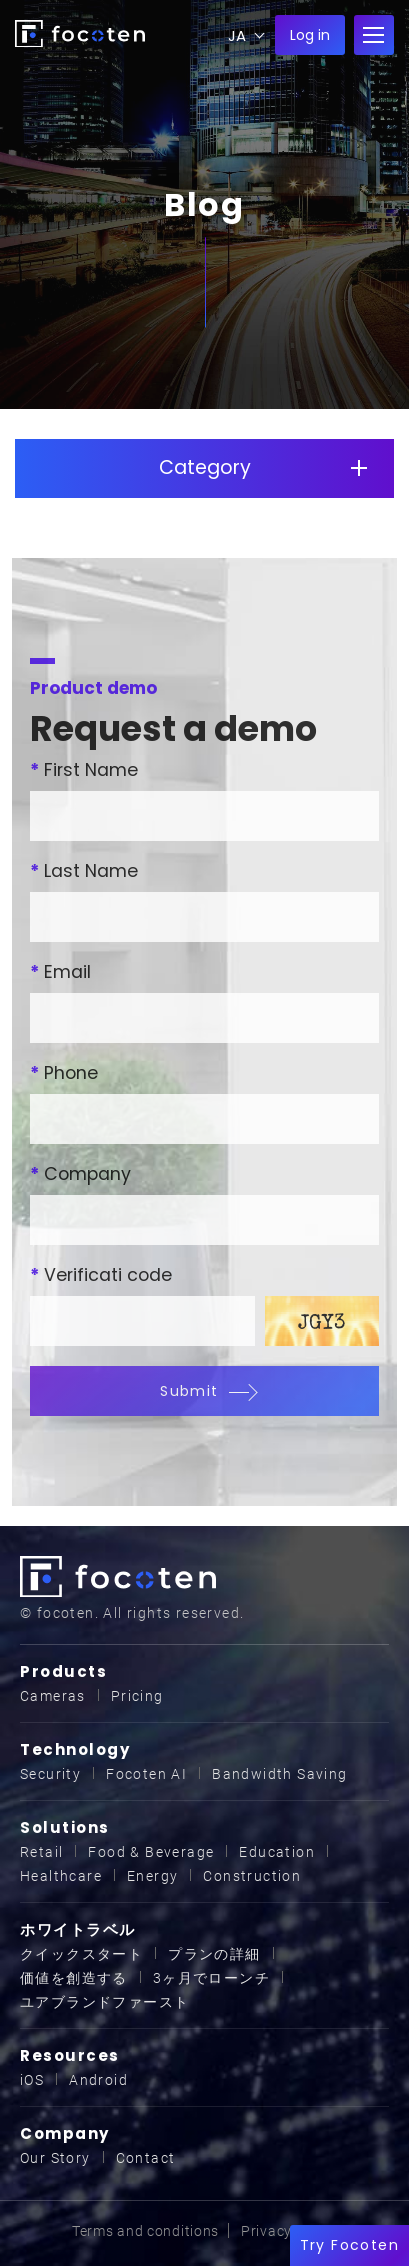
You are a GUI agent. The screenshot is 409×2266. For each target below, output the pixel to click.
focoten (80, 33)
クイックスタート (81, 1954)
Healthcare (61, 1876)
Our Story (55, 2158)
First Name (84, 770)
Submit (204, 1391)
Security (50, 1774)
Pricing (137, 1696)
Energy (152, 1876)
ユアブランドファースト (104, 2002)
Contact (146, 2158)
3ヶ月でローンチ (211, 1978)
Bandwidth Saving (279, 1774)
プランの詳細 (214, 1954)
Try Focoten (349, 2245)
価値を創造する (74, 1978)
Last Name (84, 871)
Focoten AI (146, 1774)
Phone (64, 1073)
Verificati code (101, 1275)
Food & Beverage (151, 1852)
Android (98, 2080)
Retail (41, 1852)
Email (60, 972)
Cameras (53, 1696)
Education (277, 1852)
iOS (32, 2080)
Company (80, 1174)
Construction (252, 1876)
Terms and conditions (145, 2231)
